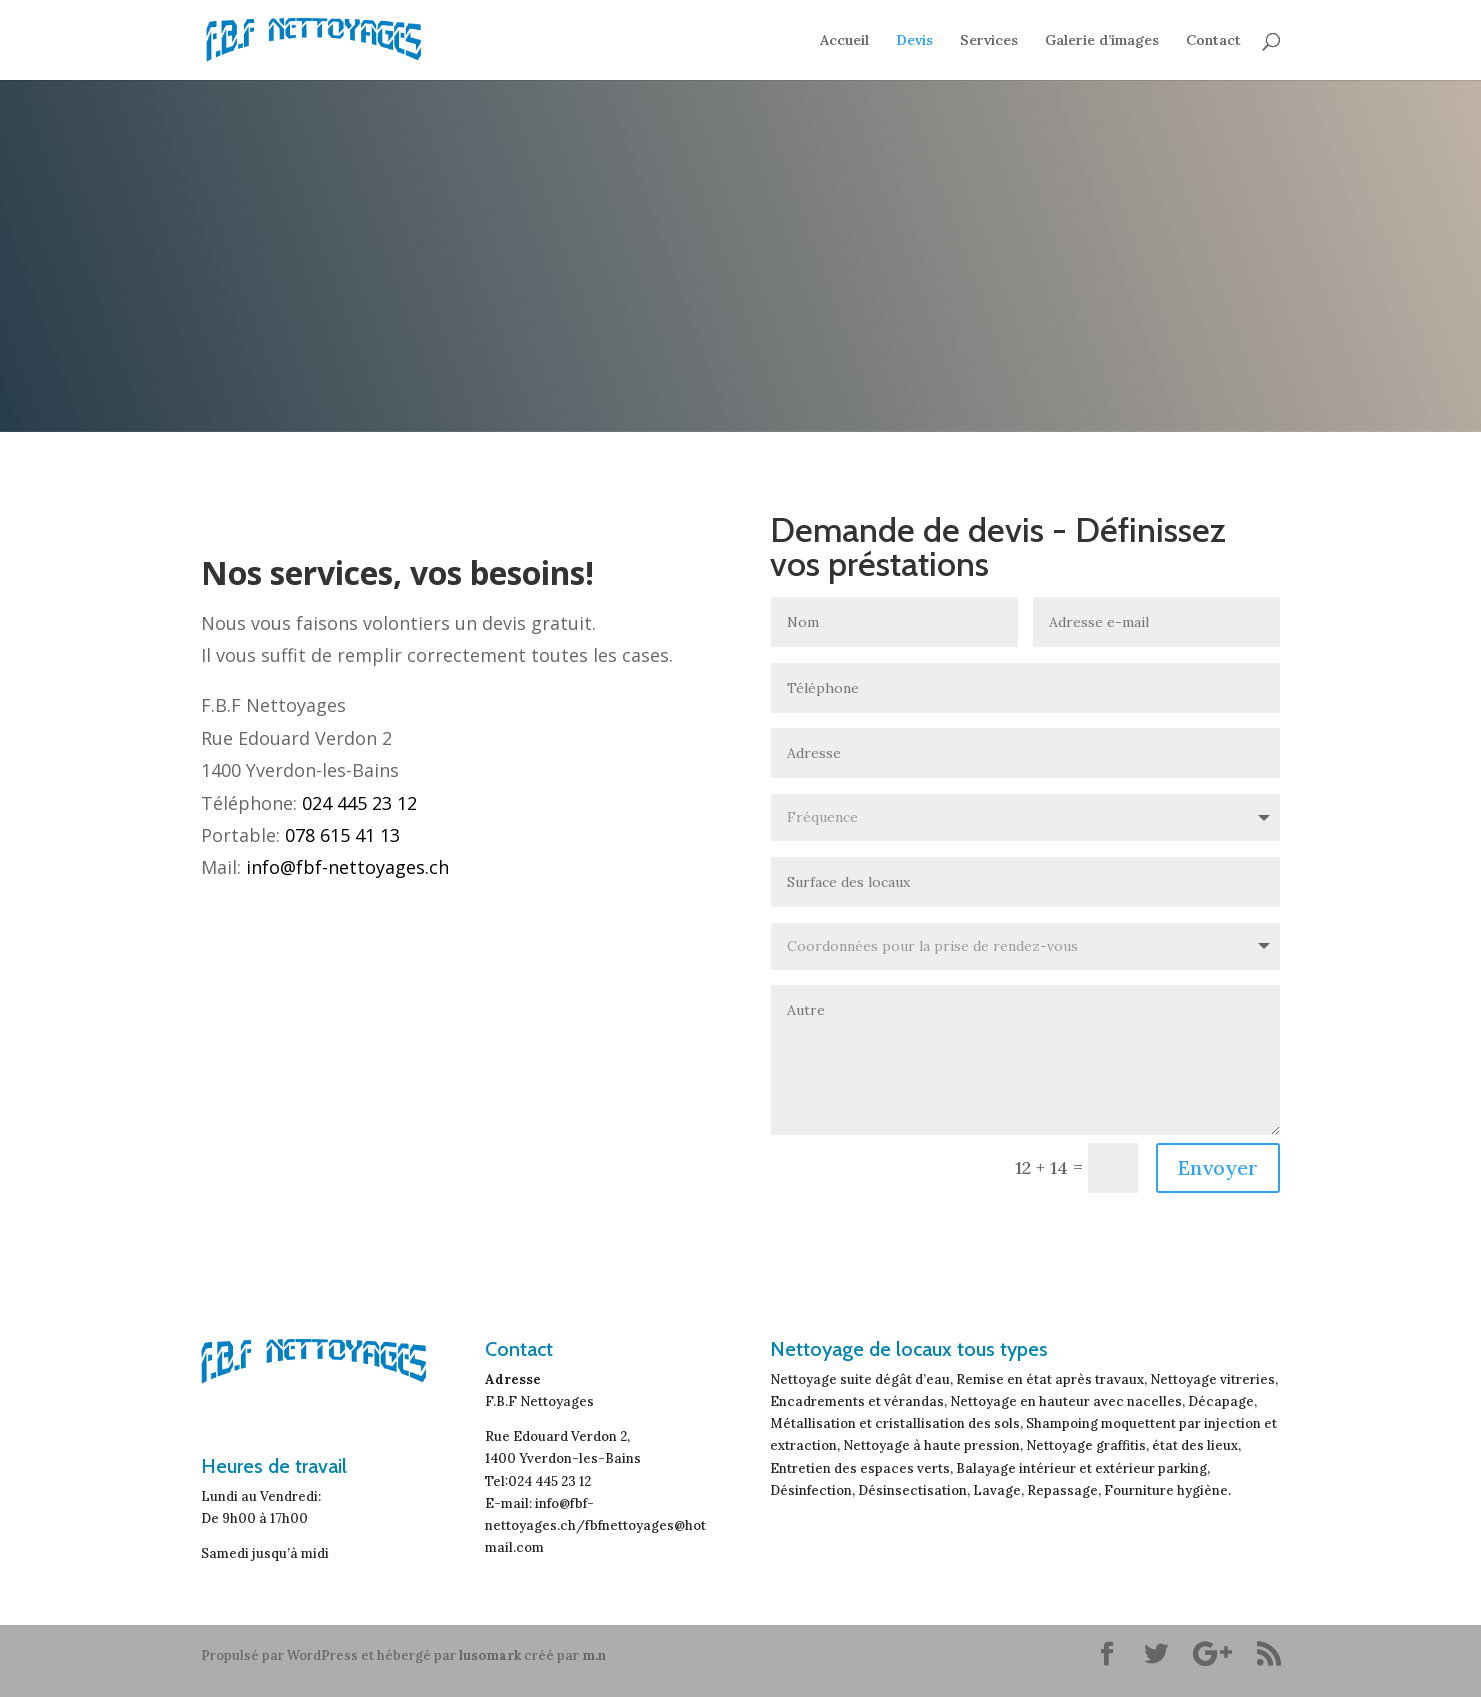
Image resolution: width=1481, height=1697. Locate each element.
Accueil (844, 41)
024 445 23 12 (359, 803)
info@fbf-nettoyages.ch (347, 867)
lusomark (490, 1655)
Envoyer (1218, 1167)
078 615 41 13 (342, 835)
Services (989, 41)
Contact (1213, 41)
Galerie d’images (1102, 41)
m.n (594, 1655)
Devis (914, 41)
